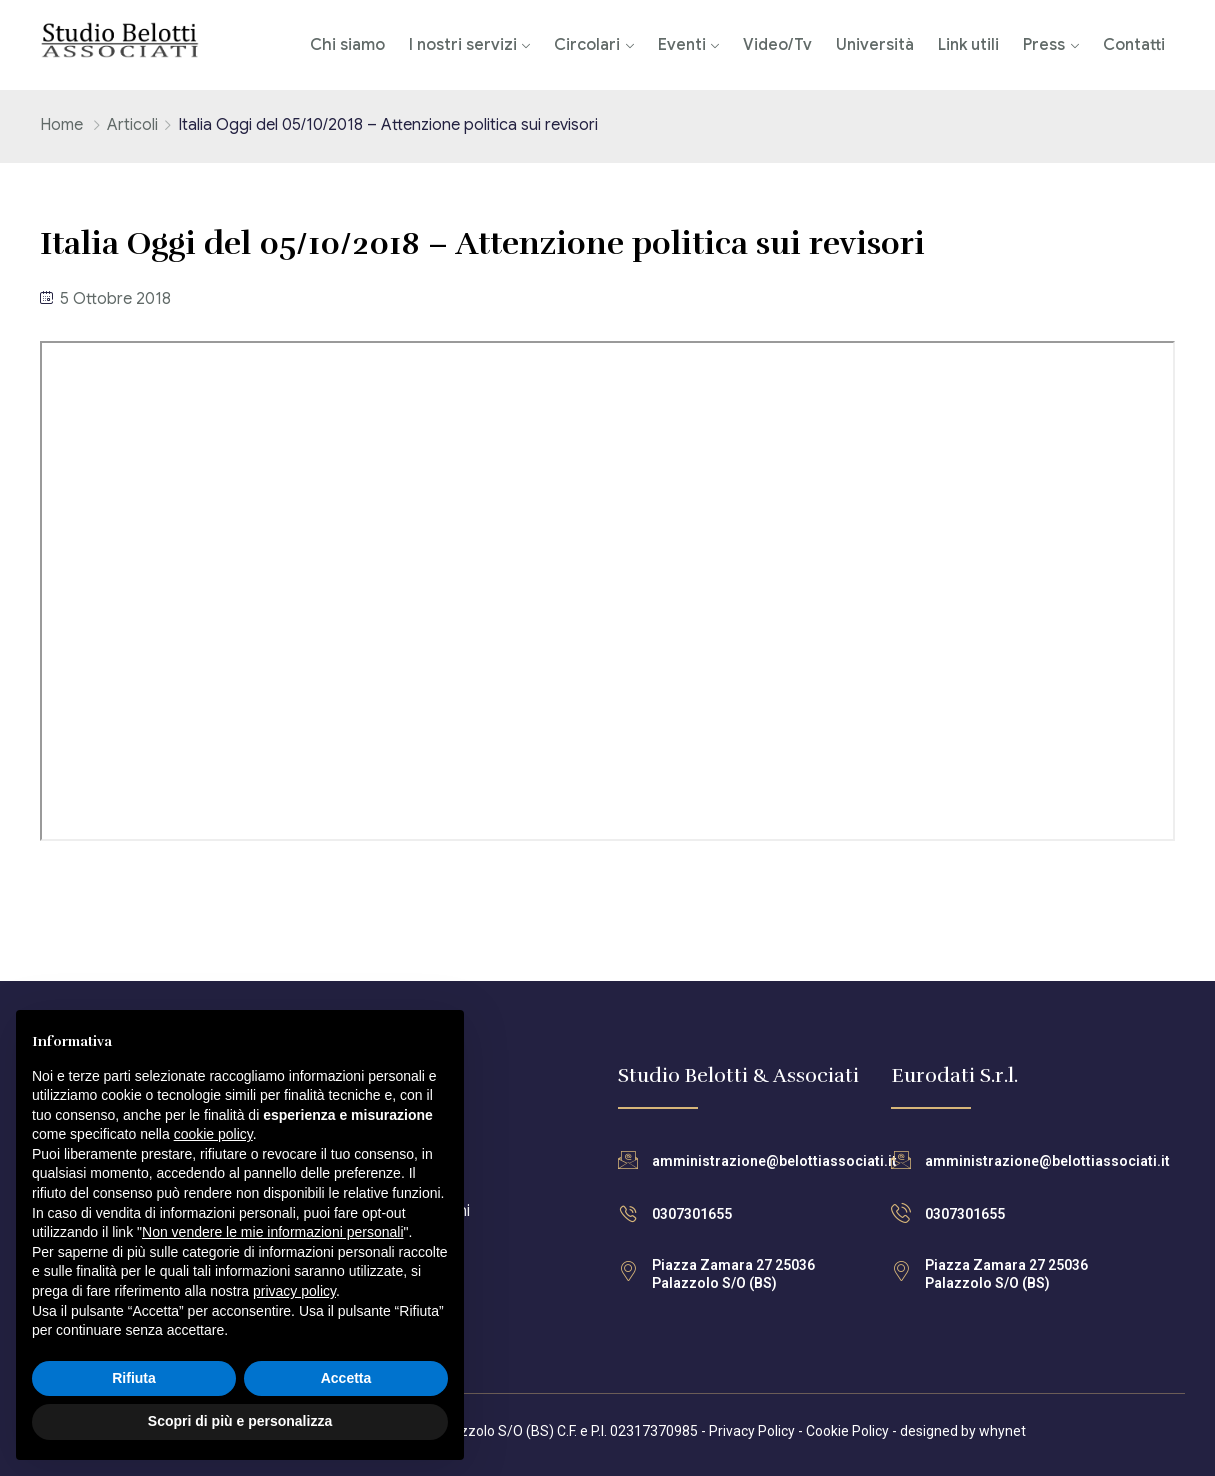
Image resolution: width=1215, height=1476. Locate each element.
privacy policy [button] (294, 1291)
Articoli (132, 125)
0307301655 (692, 1214)
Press (1044, 45)
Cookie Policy (847, 1431)
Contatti (1134, 45)
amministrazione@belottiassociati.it (774, 1161)
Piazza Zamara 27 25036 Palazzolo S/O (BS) (733, 1274)
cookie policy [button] (213, 1134)
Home (61, 125)
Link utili (968, 45)
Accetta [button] (346, 1378)
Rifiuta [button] (134, 1378)
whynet (1002, 1431)
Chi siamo (347, 45)
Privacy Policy (752, 1431)
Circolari (587, 45)
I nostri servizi (463, 45)
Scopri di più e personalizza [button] (240, 1421)
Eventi (682, 45)
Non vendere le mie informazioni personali (272, 1232)
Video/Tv (777, 45)
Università (875, 45)
